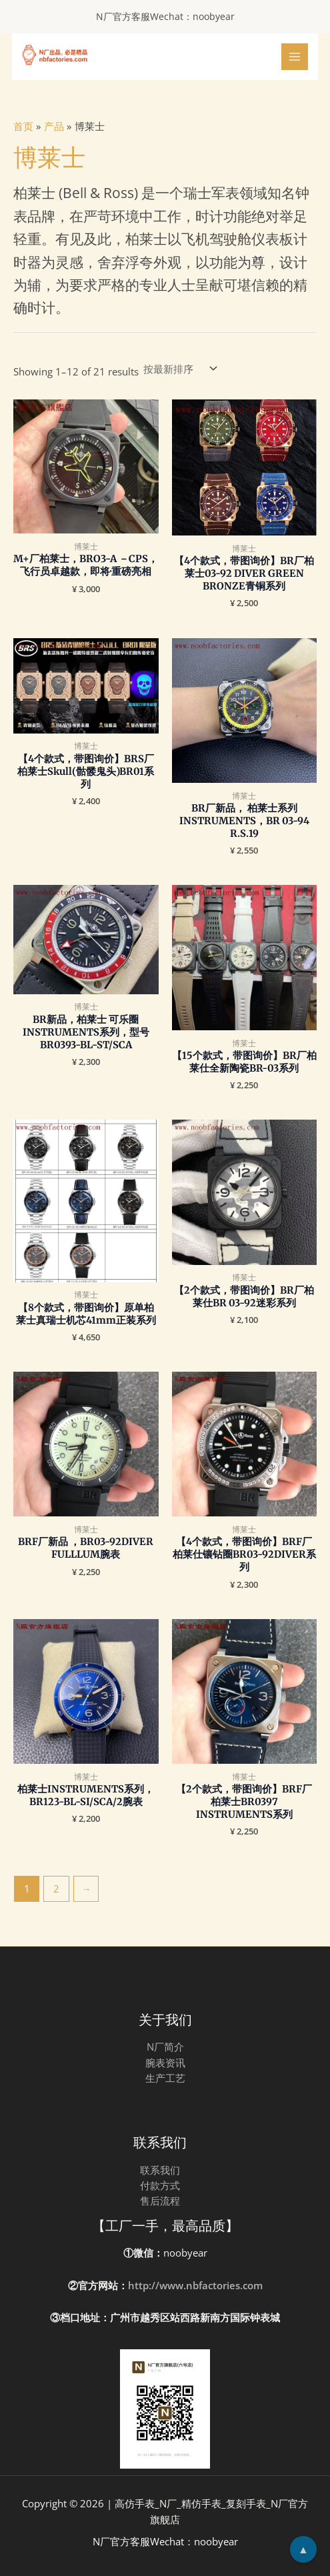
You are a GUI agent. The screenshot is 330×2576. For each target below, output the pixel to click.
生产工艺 (165, 2078)
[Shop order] (179, 369)
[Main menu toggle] (294, 56)
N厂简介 (165, 2046)
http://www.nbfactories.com (195, 2285)
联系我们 (160, 2170)
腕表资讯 (165, 2062)
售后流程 (160, 2200)
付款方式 (160, 2185)
